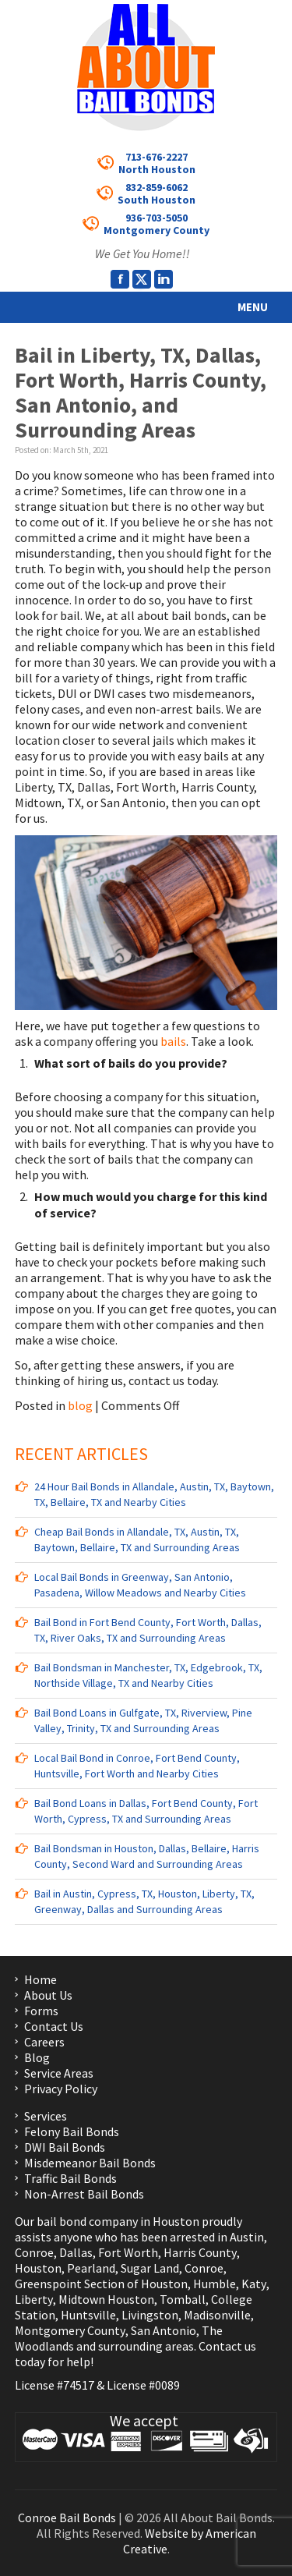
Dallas (76, 2252)
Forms (41, 2010)
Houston (38, 2268)
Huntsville (88, 2315)
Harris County (200, 2252)
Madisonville (217, 2315)
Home (40, 1979)
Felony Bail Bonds (71, 2131)
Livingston (149, 2315)
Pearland (91, 2268)
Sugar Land (150, 2268)
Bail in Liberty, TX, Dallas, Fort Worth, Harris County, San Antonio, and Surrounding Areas (140, 392)
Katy (253, 2283)
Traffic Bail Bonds (70, 2178)
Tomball (183, 2299)
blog (80, 1405)
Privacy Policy (60, 2088)
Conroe (34, 2252)
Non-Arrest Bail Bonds (84, 2194)
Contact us (227, 2346)
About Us (48, 1995)
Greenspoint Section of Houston (101, 2283)
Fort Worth (128, 2252)
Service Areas (58, 2073)
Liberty (34, 2299)
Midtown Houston (106, 2299)
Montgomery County (70, 2330)
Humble (214, 2283)
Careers (44, 2042)
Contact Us (53, 2026)
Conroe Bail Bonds (67, 2517)
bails (173, 1041)
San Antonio (163, 2330)
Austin (247, 2237)
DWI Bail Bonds (64, 2147)
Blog (37, 2057)
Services (45, 2116)
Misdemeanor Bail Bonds (90, 2162)
